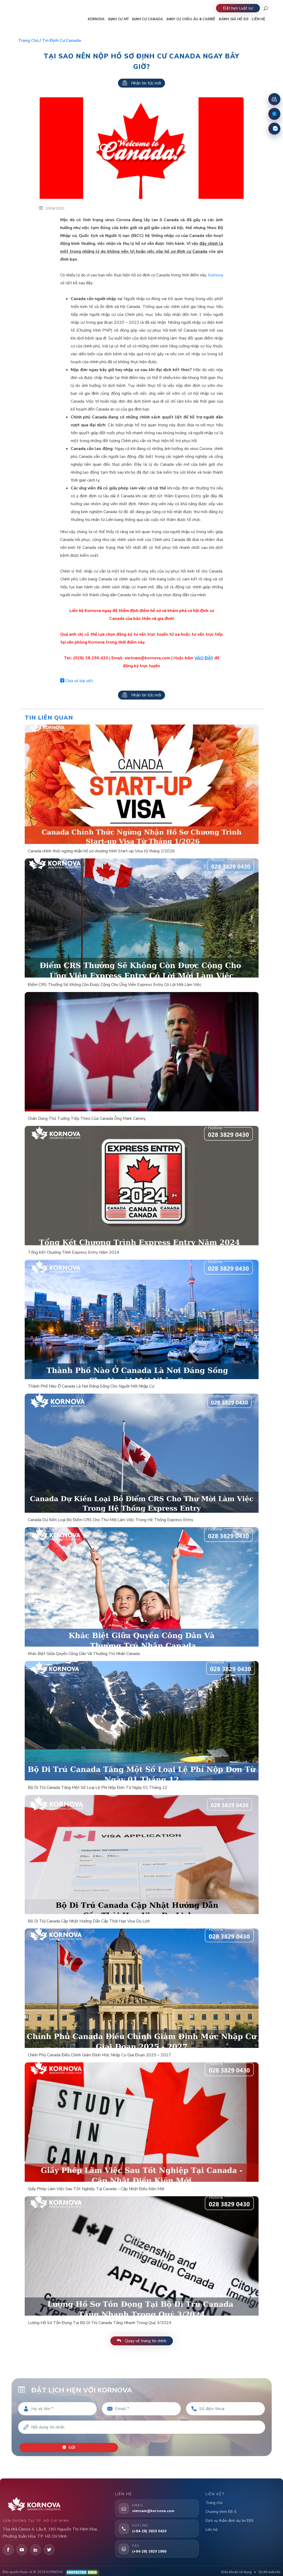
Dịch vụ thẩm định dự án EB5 (229, 2516)
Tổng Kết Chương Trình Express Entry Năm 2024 (73, 1252)
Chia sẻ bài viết (76, 681)
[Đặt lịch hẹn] (274, 99)
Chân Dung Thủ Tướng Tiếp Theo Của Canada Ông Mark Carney (87, 1118)
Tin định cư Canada (61, 40)
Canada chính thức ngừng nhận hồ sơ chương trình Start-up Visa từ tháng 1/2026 (101, 851)
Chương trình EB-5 (220, 2508)
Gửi (70, 2443)
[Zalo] (274, 129)
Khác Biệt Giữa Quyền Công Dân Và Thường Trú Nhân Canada (84, 1654)
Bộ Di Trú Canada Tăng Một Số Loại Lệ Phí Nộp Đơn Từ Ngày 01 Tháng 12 (97, 1787)
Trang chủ (28, 40)
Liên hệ (211, 2525)
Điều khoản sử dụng (236, 2568)
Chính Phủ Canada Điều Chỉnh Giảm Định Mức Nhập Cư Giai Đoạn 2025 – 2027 (99, 2055)
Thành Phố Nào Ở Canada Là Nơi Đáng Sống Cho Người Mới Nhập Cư (91, 1386)
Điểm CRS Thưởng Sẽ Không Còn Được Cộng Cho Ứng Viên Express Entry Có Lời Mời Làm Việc (114, 985)
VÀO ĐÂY (203, 658)
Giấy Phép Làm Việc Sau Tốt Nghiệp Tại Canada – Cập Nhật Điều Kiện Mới (96, 2189)
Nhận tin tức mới (141, 83)
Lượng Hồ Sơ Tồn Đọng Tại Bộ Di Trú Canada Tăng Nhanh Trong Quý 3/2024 (99, 2323)
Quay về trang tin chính (141, 2341)
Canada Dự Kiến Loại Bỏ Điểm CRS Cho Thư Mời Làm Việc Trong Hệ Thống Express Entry (110, 1520)
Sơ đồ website (269, 2568)
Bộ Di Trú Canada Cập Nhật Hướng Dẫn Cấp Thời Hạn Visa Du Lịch (89, 1921)
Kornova (215, 275)
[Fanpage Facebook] (274, 114)
